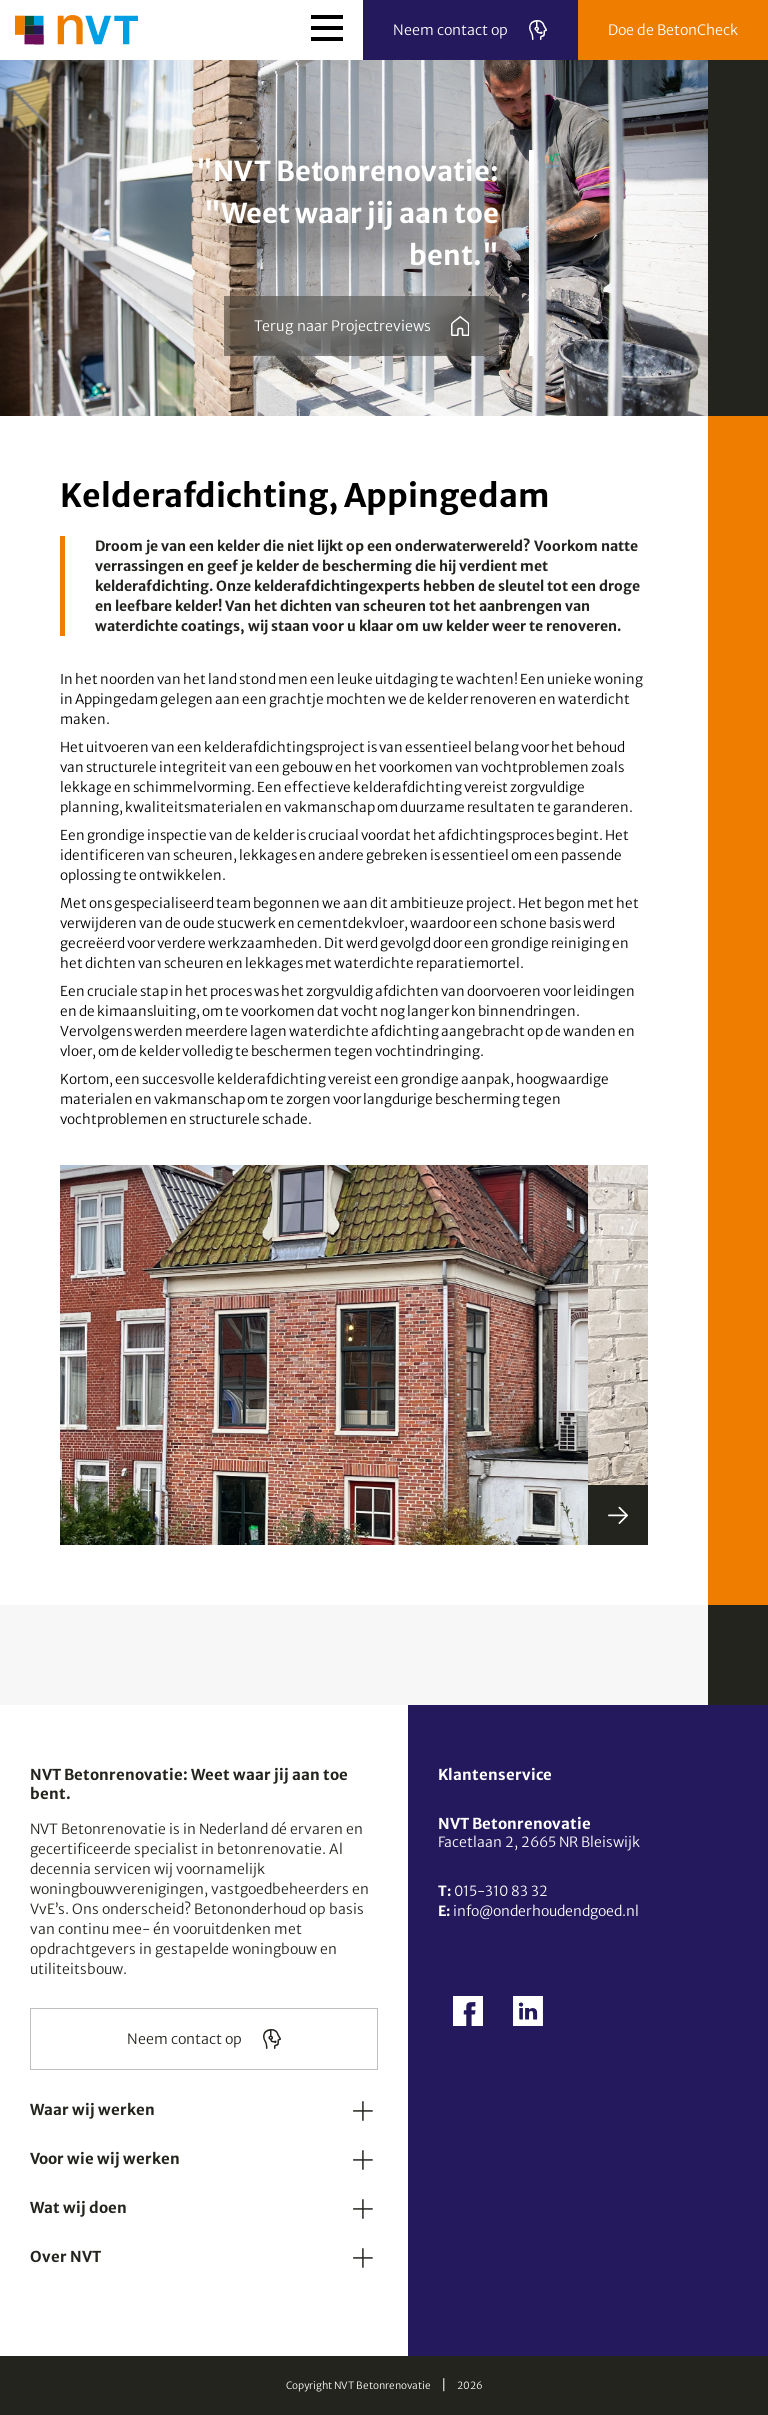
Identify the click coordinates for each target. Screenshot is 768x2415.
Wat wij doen (78, 2207)
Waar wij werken (92, 2109)
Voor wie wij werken (105, 2158)
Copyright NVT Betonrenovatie (358, 2385)
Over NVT (65, 2256)
